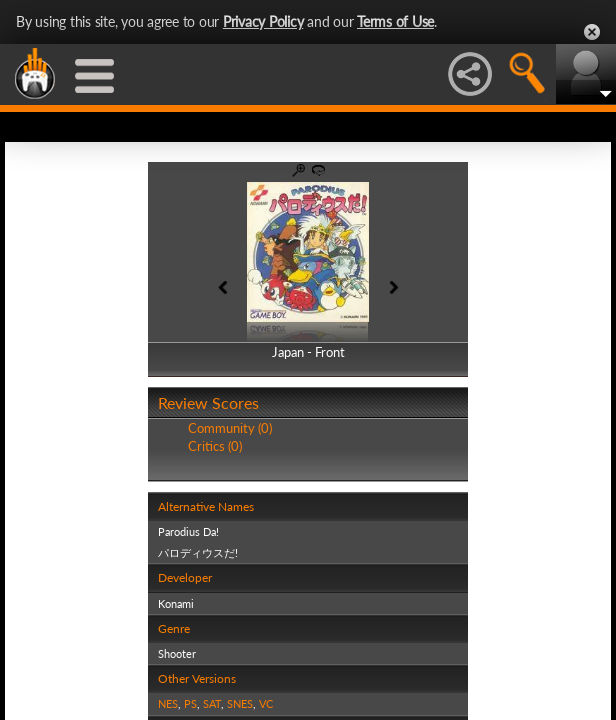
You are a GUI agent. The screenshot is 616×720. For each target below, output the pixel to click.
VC (266, 703)
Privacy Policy (263, 21)
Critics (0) (215, 446)
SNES (240, 703)
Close (592, 32)
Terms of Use (395, 21)
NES (168, 703)
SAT (212, 703)
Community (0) (230, 428)
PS (190, 703)
